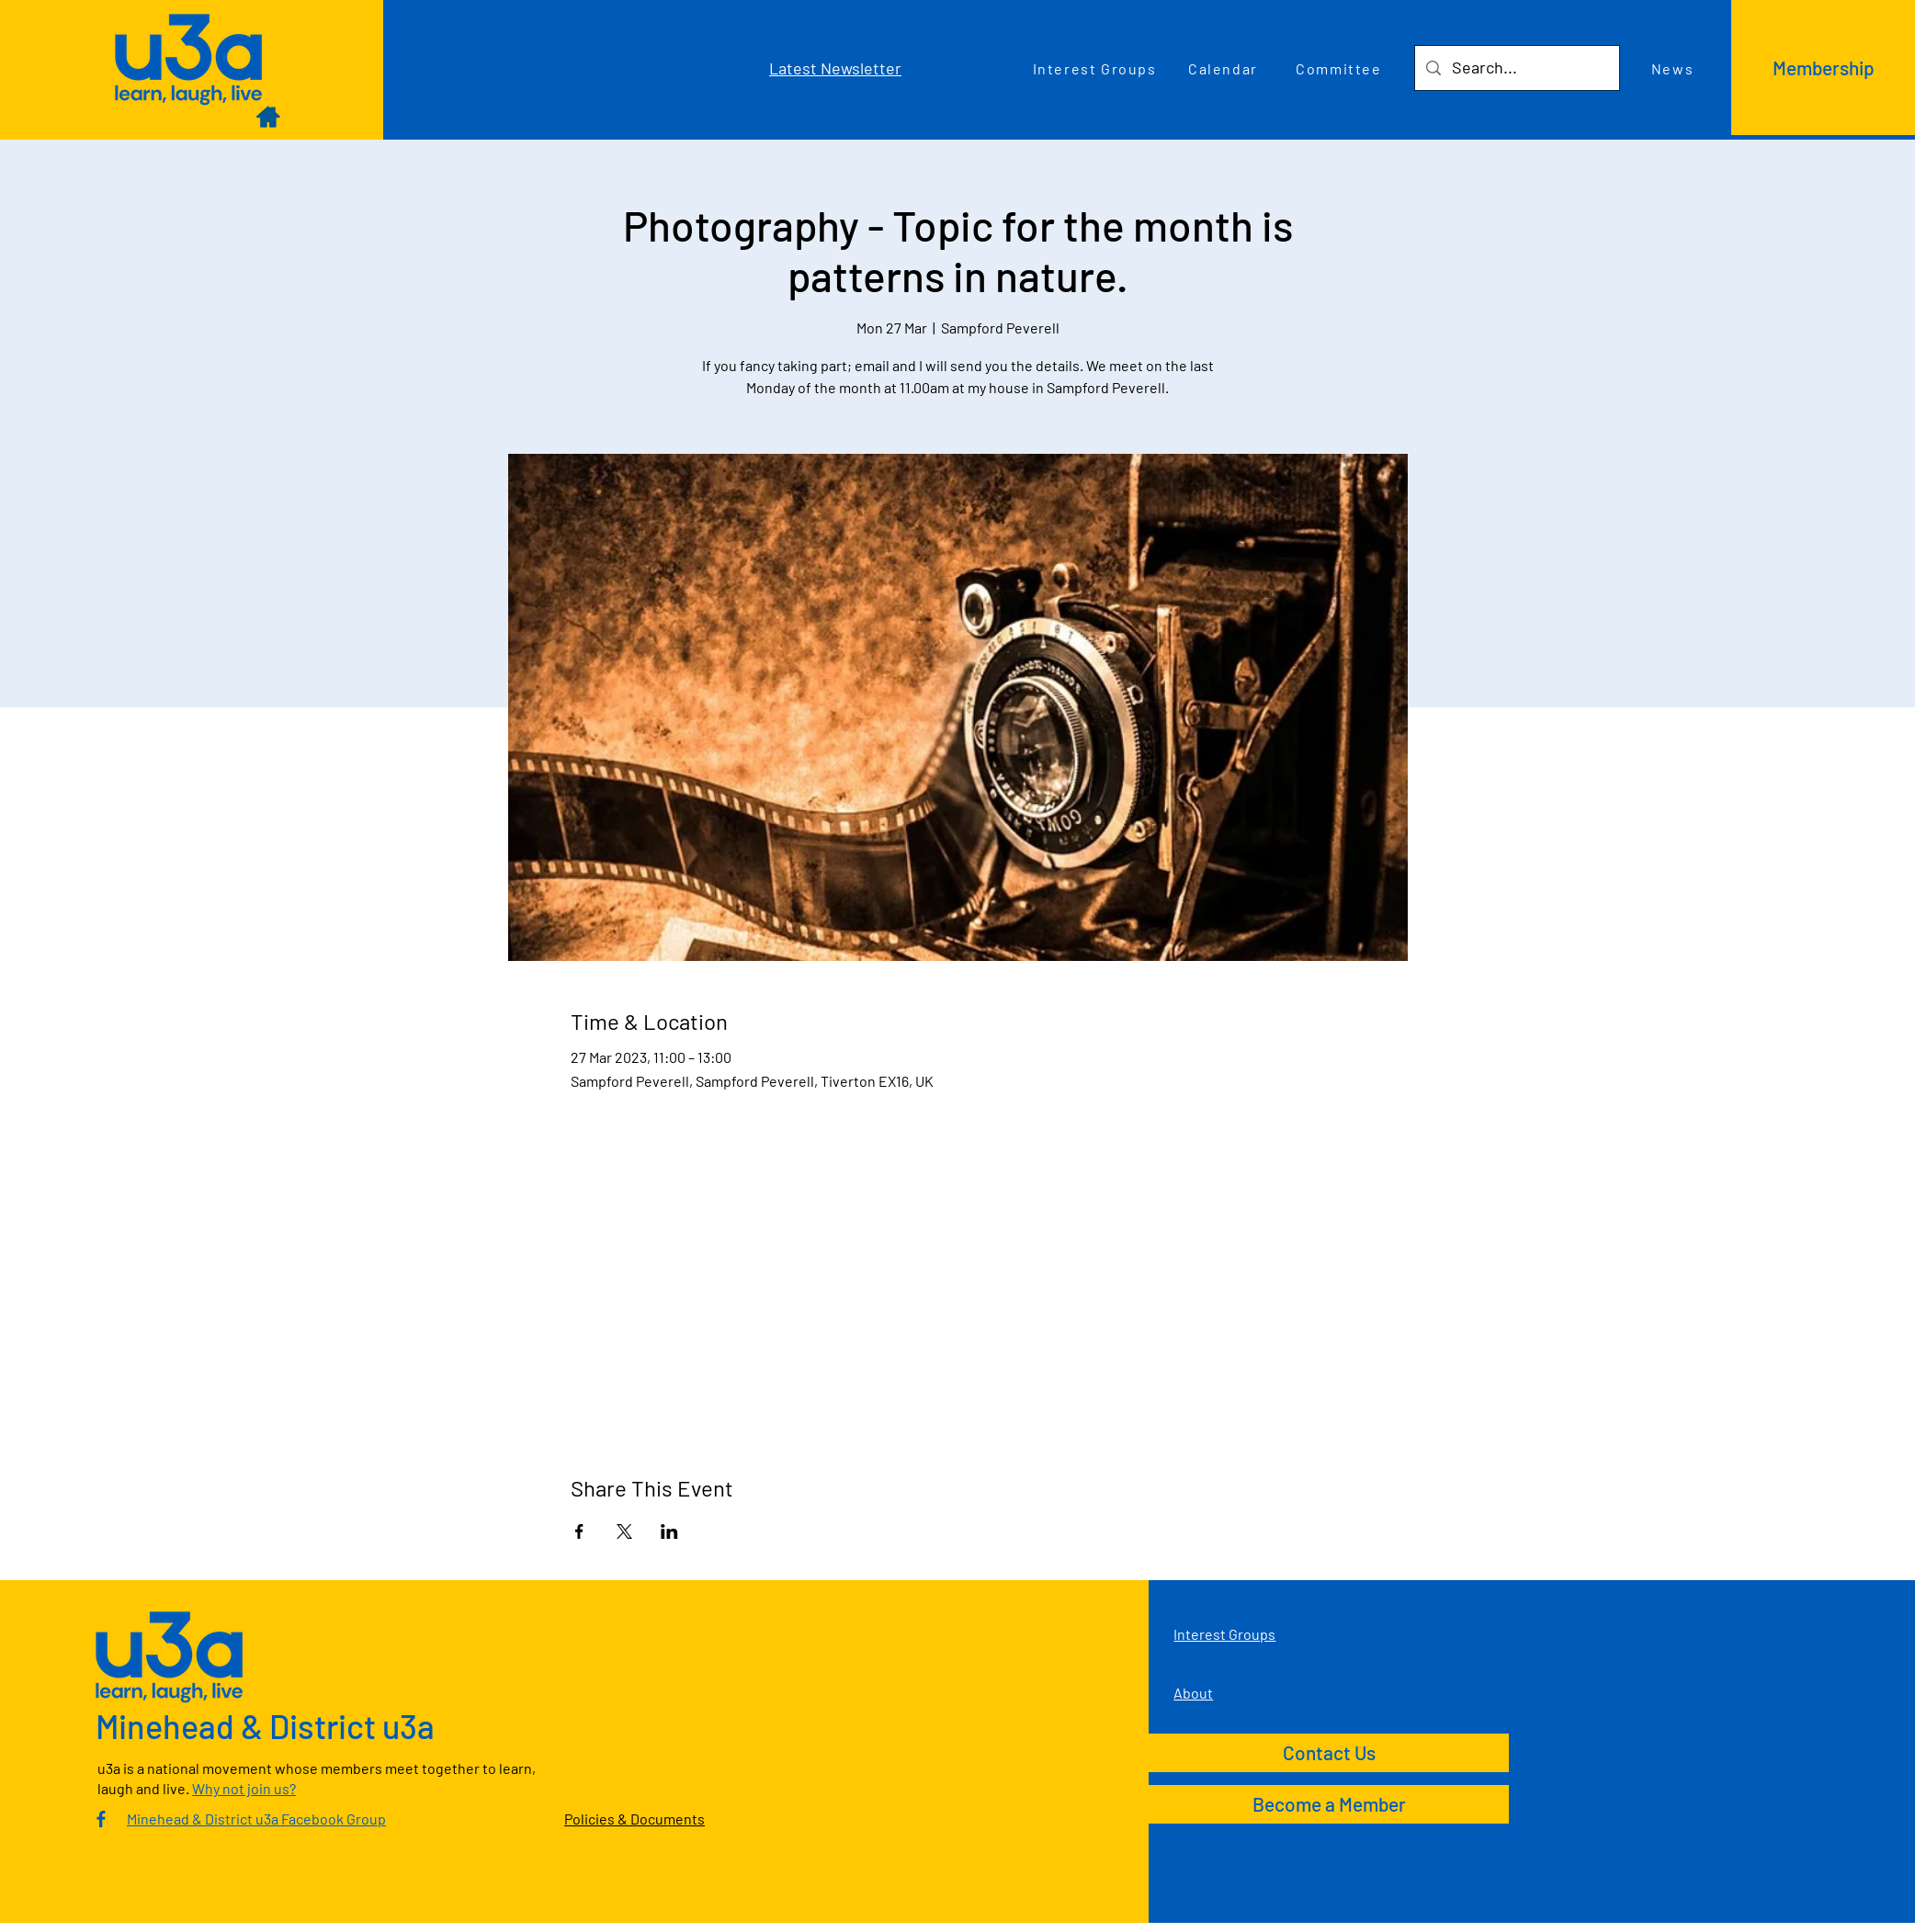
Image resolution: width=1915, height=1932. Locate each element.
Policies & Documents (634, 1818)
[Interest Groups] (1096, 68)
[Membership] (1823, 67)
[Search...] (1516, 68)
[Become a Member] (1329, 1804)
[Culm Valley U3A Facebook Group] (101, 1819)
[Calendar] (1225, 68)
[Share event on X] (624, 1531)
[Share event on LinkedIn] (669, 1531)
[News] (1674, 68)
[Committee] (1340, 68)
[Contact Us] (1329, 1753)
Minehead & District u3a (265, 1726)
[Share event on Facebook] (579, 1531)
